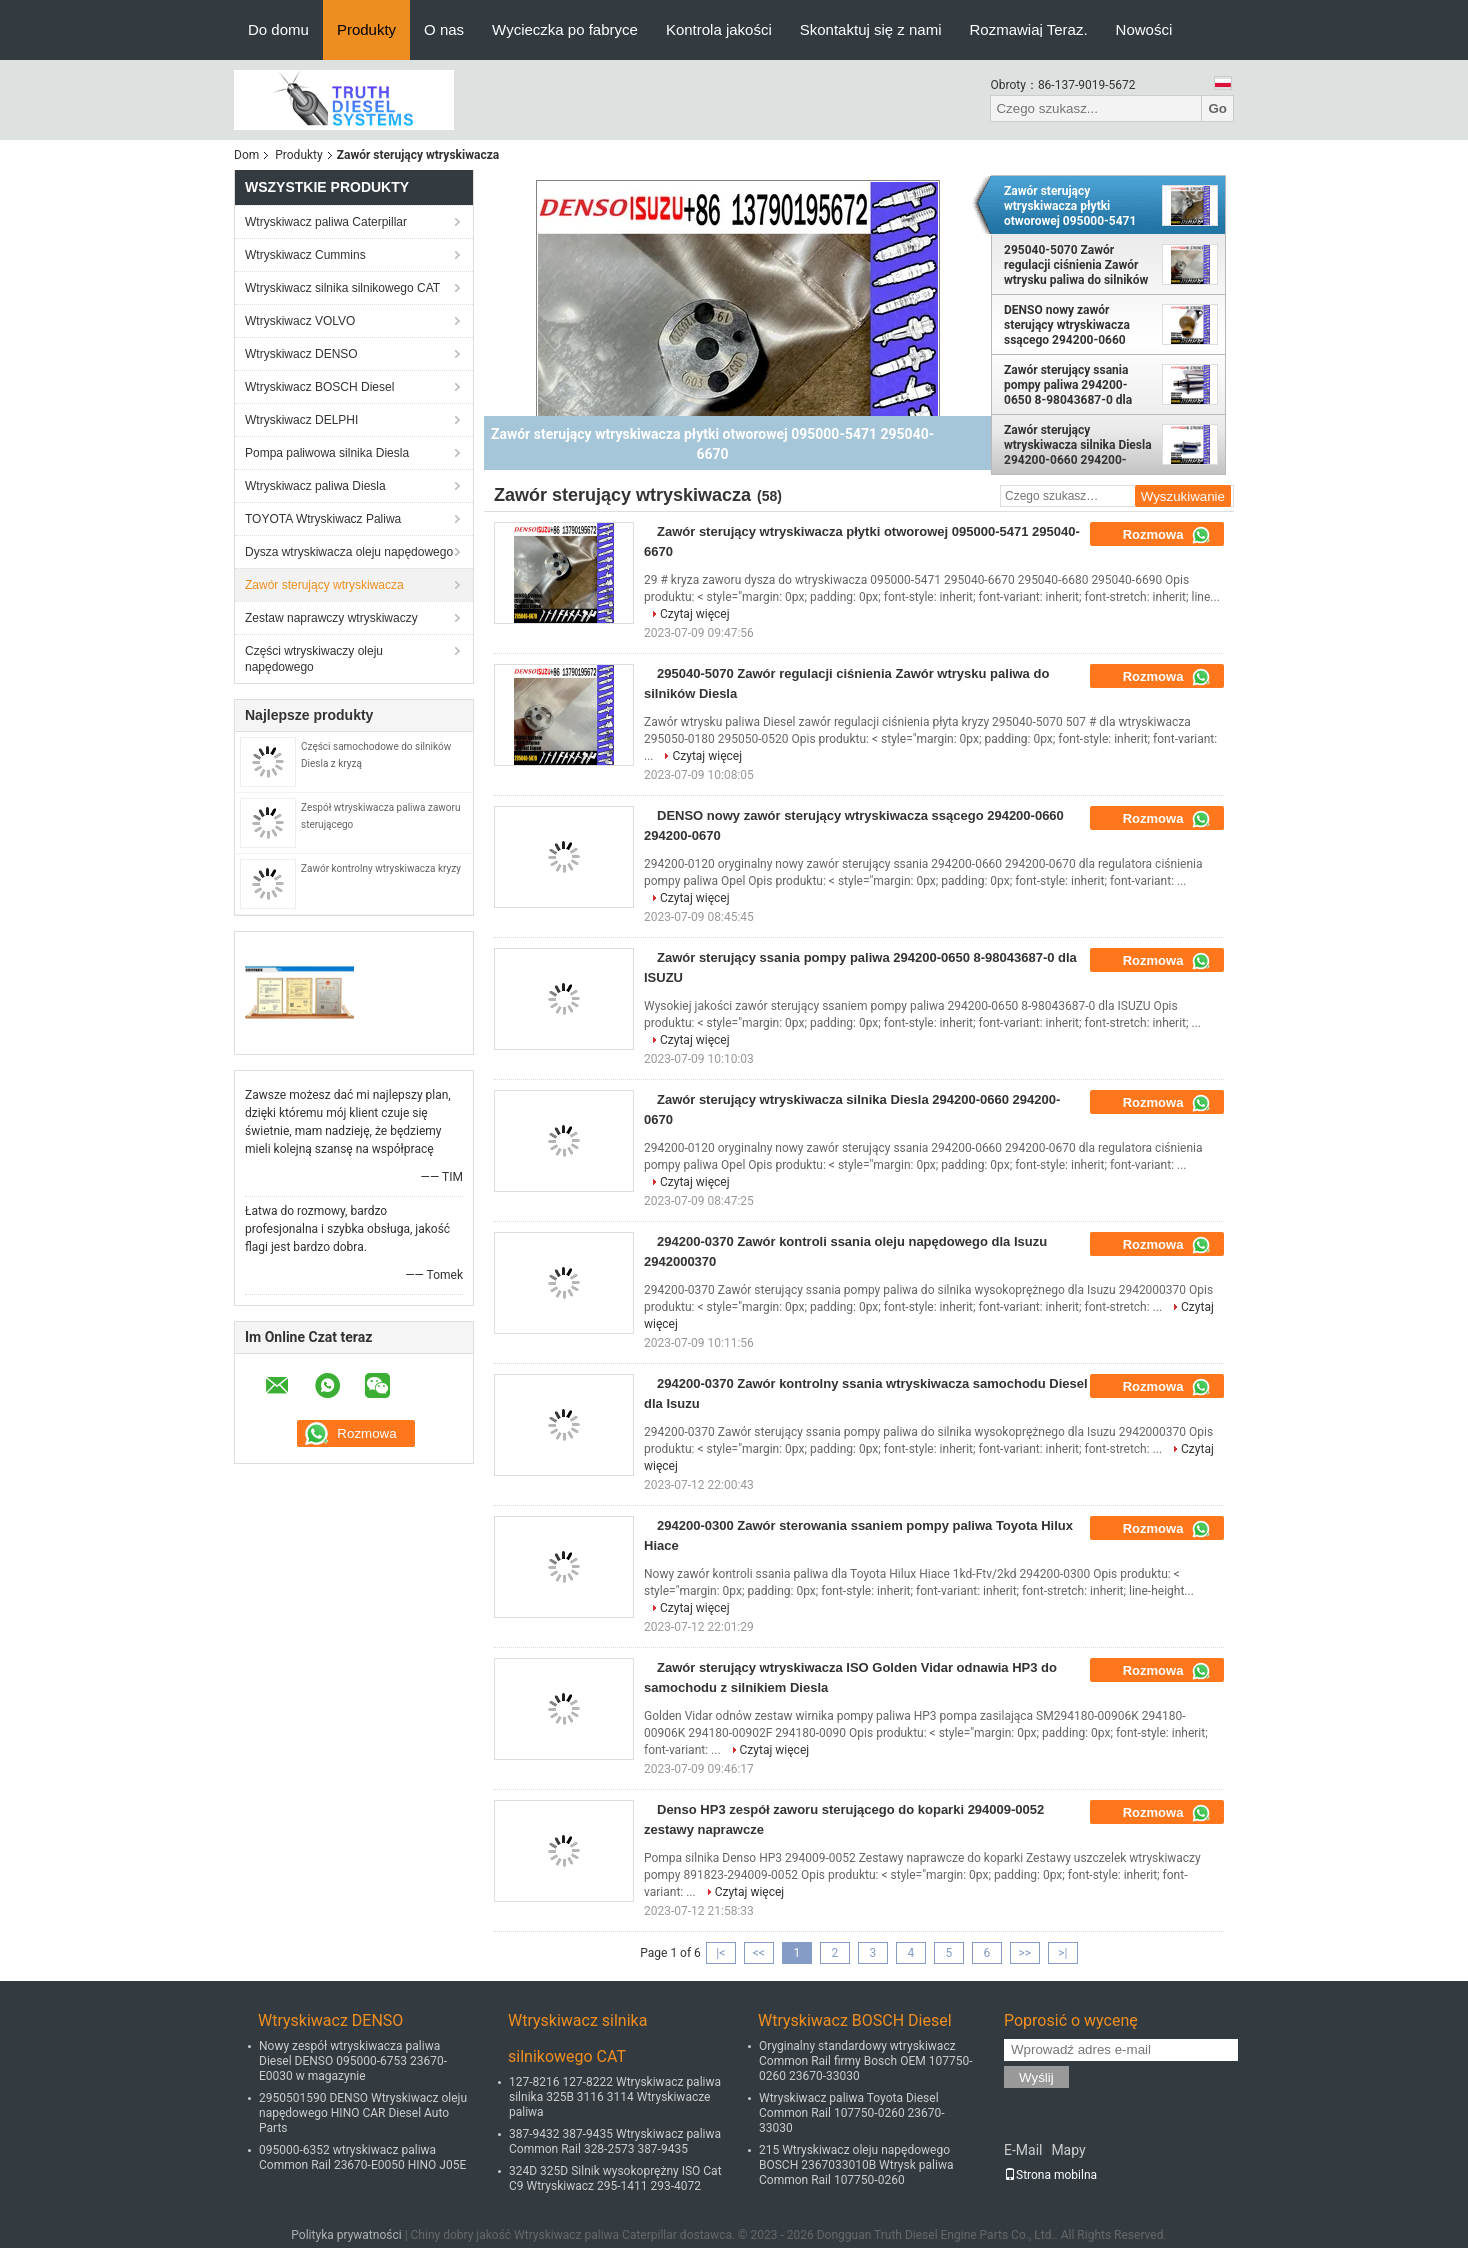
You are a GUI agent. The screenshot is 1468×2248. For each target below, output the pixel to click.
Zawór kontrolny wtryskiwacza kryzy (381, 868)
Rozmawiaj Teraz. (1029, 29)
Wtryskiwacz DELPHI (301, 420)
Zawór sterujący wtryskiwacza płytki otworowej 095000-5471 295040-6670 (1070, 206)
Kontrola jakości (719, 29)
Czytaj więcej (695, 614)
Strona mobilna (1050, 2175)
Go (1217, 108)
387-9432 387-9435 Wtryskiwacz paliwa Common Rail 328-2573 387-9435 (615, 2141)
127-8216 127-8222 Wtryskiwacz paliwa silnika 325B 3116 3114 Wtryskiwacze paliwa (615, 2097)
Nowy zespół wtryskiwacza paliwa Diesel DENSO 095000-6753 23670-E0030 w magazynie (353, 2061)
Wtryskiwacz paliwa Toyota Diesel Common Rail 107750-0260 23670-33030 (852, 2113)
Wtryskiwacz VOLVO (300, 321)
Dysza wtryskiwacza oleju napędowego (349, 552)
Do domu (278, 29)
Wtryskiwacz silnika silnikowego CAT (342, 288)
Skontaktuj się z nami (871, 29)
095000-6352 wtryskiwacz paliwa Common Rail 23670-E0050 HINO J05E (362, 2157)
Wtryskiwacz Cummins (305, 255)
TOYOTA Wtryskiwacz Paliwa (323, 519)
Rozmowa (1167, 535)
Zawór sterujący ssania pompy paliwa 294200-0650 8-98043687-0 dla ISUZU (1068, 385)
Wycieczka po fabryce (565, 29)
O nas (444, 29)
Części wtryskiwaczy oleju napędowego (314, 659)
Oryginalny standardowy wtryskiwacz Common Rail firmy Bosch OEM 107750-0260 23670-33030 (865, 2061)
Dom (246, 155)
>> (1024, 1953)
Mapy (1068, 2150)
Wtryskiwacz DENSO (301, 354)
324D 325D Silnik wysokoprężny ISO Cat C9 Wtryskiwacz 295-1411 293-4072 (615, 2178)
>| (1062, 1953)
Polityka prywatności (346, 2235)
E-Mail (1023, 2150)
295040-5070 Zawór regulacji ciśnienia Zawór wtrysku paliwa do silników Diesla (1076, 265)
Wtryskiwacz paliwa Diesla (315, 486)
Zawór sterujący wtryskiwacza (324, 585)
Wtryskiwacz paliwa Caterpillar (326, 222)
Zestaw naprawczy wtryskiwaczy (331, 618)
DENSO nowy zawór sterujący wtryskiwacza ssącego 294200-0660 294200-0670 (1067, 325)
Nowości (1144, 29)
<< (759, 1953)
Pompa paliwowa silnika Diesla (327, 453)
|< (720, 1953)
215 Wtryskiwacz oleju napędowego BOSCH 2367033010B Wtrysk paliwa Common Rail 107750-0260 (856, 2165)
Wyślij (1036, 2077)
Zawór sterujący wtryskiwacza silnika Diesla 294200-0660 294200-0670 (1078, 445)
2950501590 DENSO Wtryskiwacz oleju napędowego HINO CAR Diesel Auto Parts (363, 2113)
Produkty (366, 29)
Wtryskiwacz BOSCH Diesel (319, 387)
